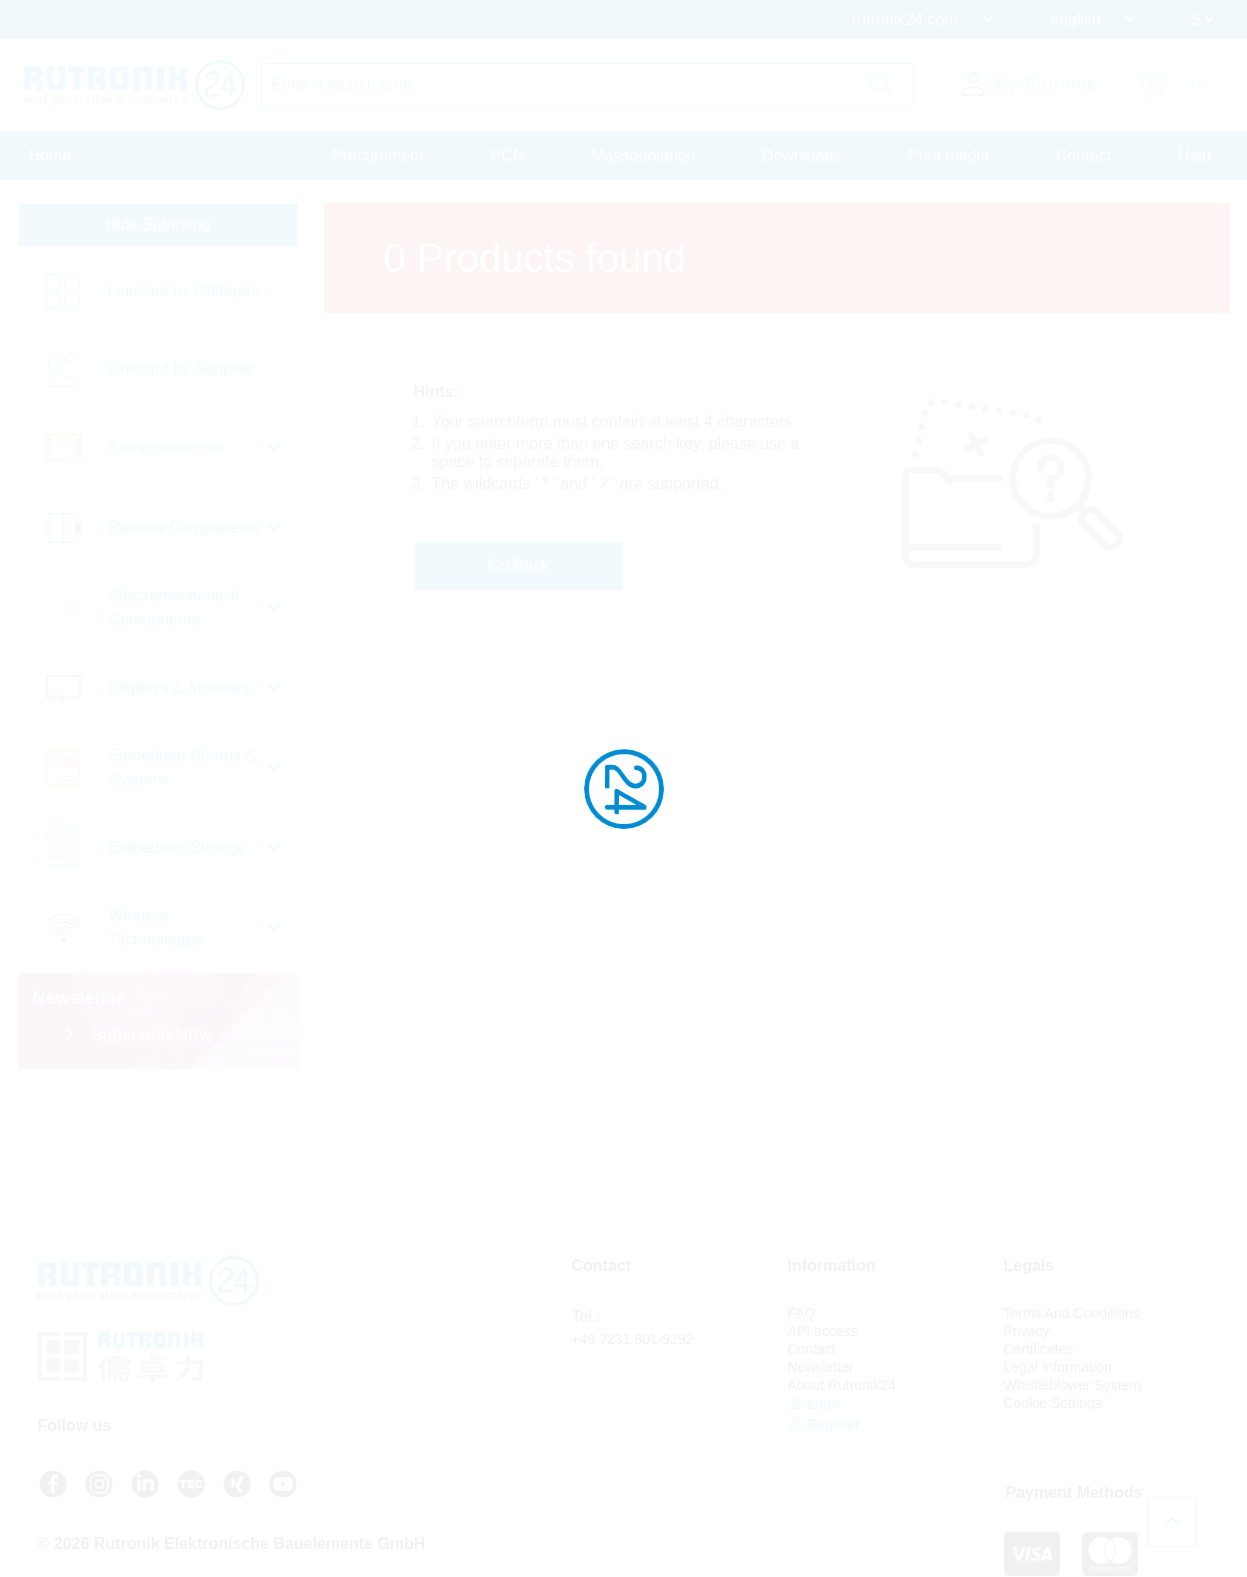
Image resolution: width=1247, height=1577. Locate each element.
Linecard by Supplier (181, 368)
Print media (948, 155)
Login (815, 1403)
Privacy (1027, 1331)
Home (50, 155)
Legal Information (1058, 1367)
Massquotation (643, 155)
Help (1194, 155)
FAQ (802, 1313)
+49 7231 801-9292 (633, 1339)
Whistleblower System (1073, 1385)
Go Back (518, 565)
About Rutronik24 (842, 1385)
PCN (508, 155)
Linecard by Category (184, 290)
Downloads (801, 155)
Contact (1083, 155)
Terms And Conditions (1072, 1313)
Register (824, 1423)
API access (823, 1331)
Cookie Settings (1053, 1403)
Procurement (378, 155)
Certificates (1039, 1349)
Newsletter (821, 1367)
